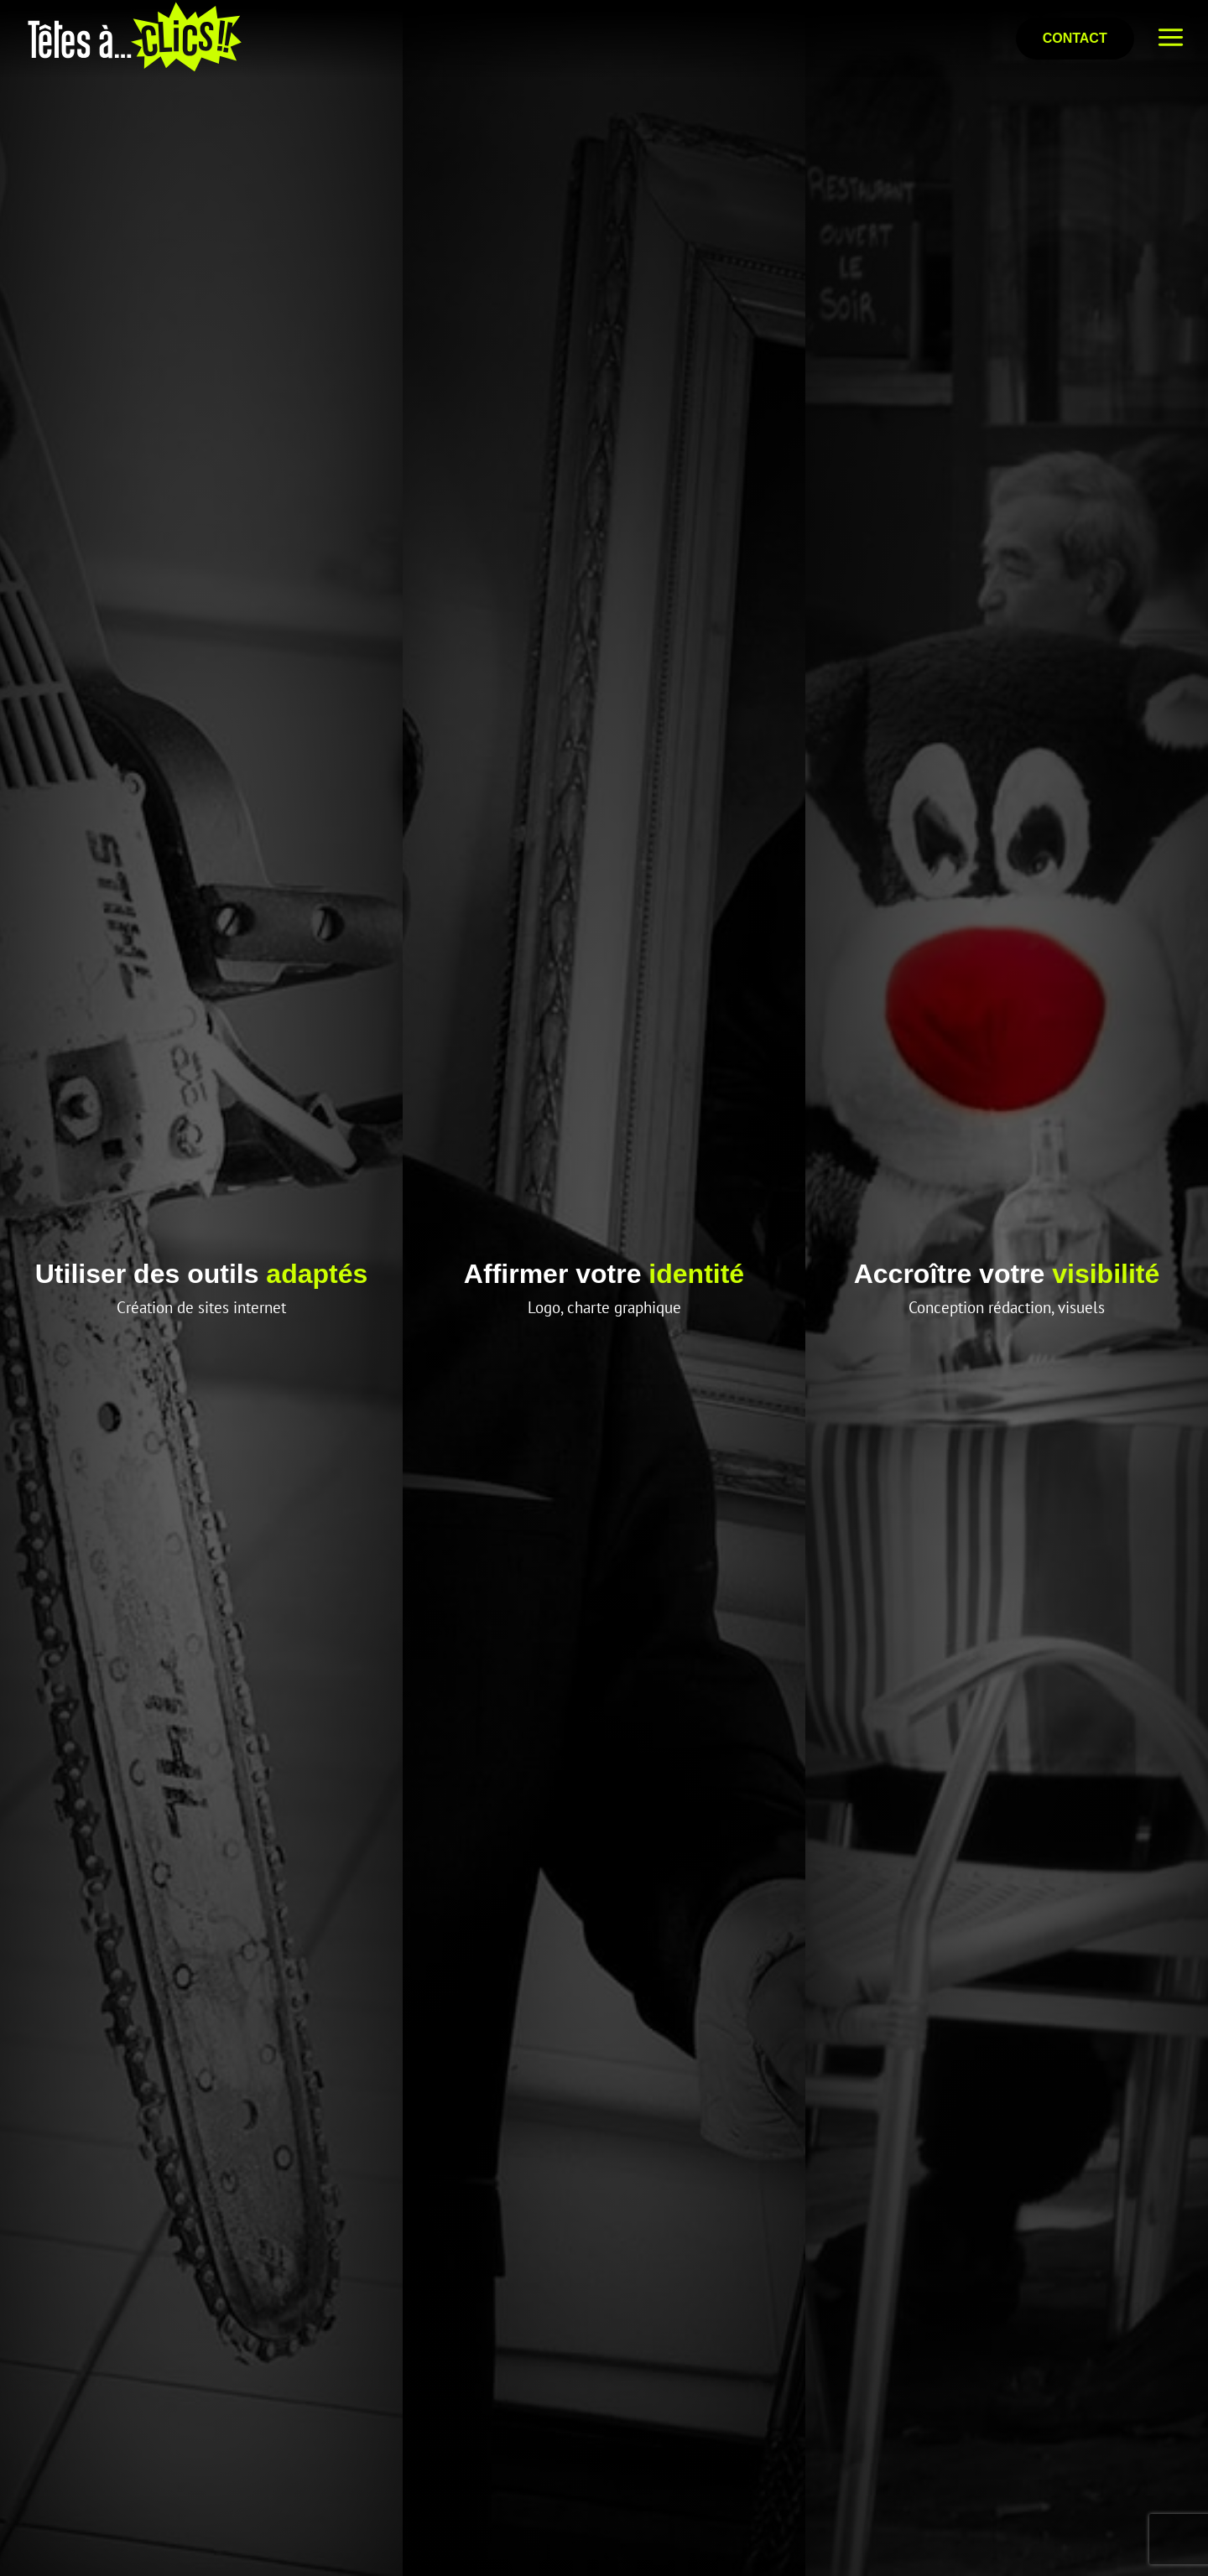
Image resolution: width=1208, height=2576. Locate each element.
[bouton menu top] (1171, 38)
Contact (1075, 38)
